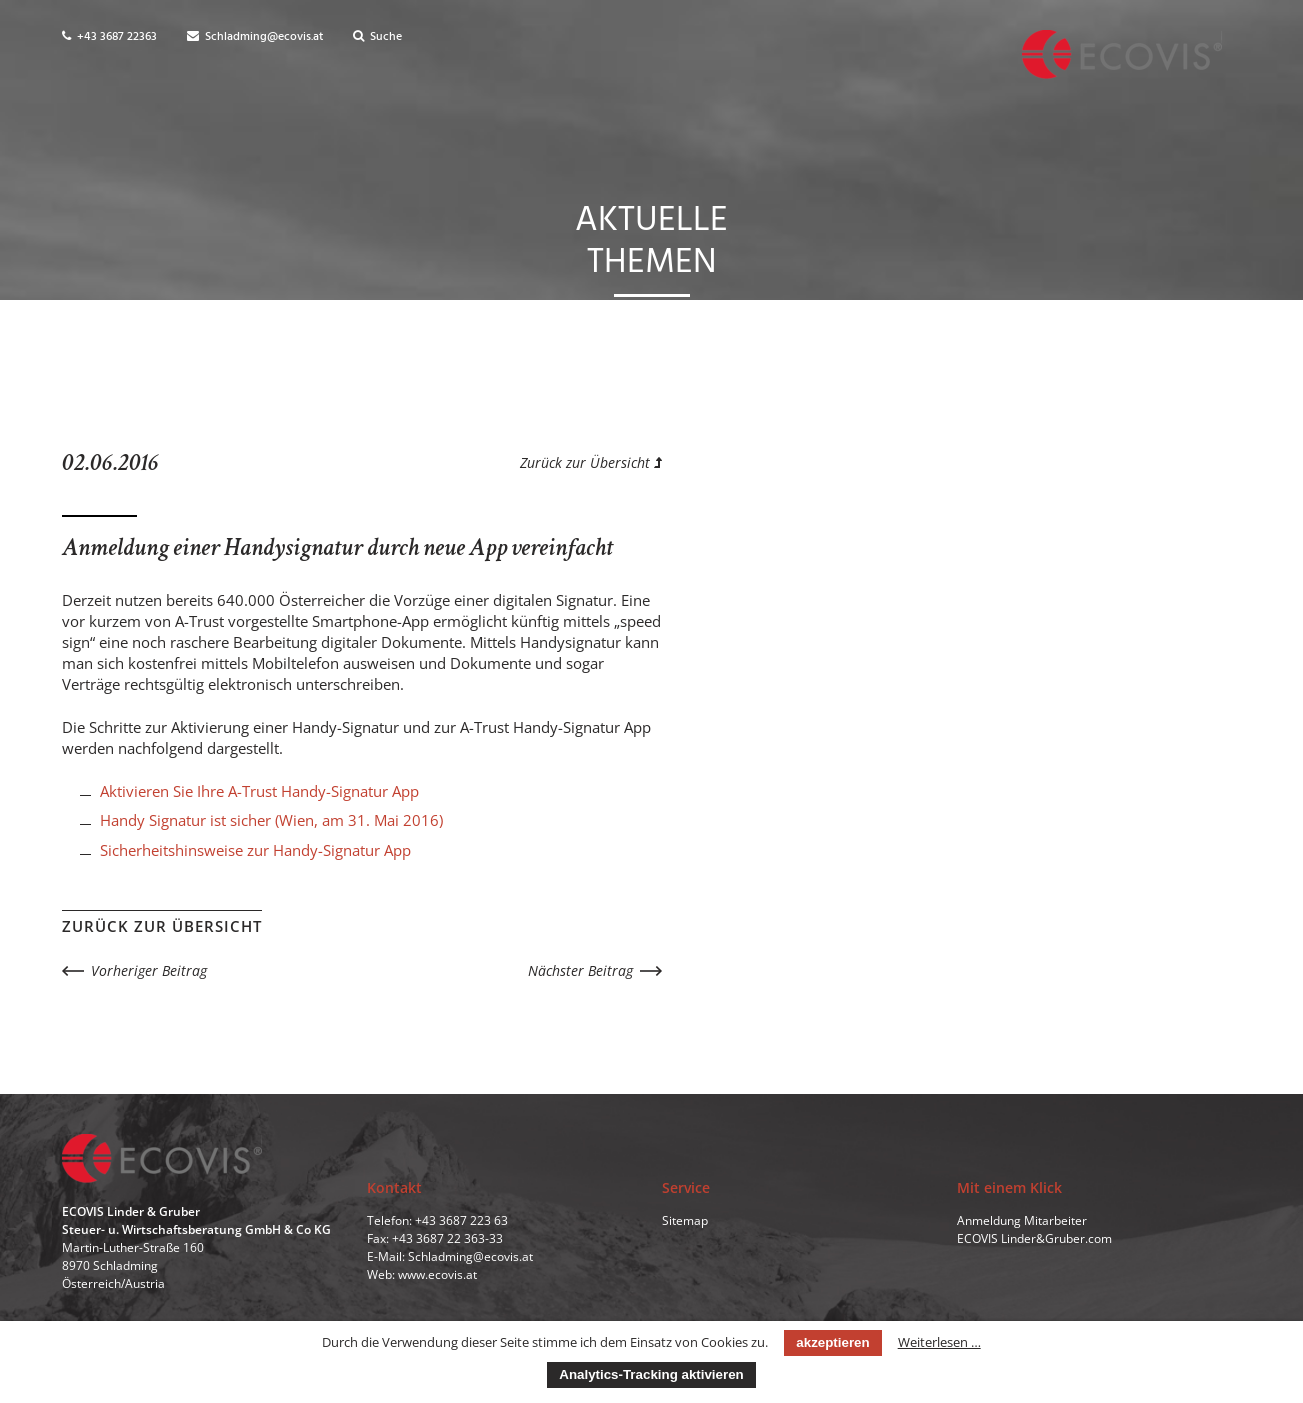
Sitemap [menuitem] (685, 1220)
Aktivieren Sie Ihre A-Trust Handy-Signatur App (259, 791)
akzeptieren (832, 1342)
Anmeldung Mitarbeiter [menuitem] (1022, 1220)
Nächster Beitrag (580, 970)
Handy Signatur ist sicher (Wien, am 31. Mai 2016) (271, 820)
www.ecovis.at (437, 1274)
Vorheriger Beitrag (149, 970)
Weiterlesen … (939, 1342)
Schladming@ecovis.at (255, 37)
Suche (377, 37)
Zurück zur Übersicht (591, 462)
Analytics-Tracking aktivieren (651, 1374)
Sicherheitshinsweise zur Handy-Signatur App (255, 850)
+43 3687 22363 (109, 37)
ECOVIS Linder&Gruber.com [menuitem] (1034, 1238)
